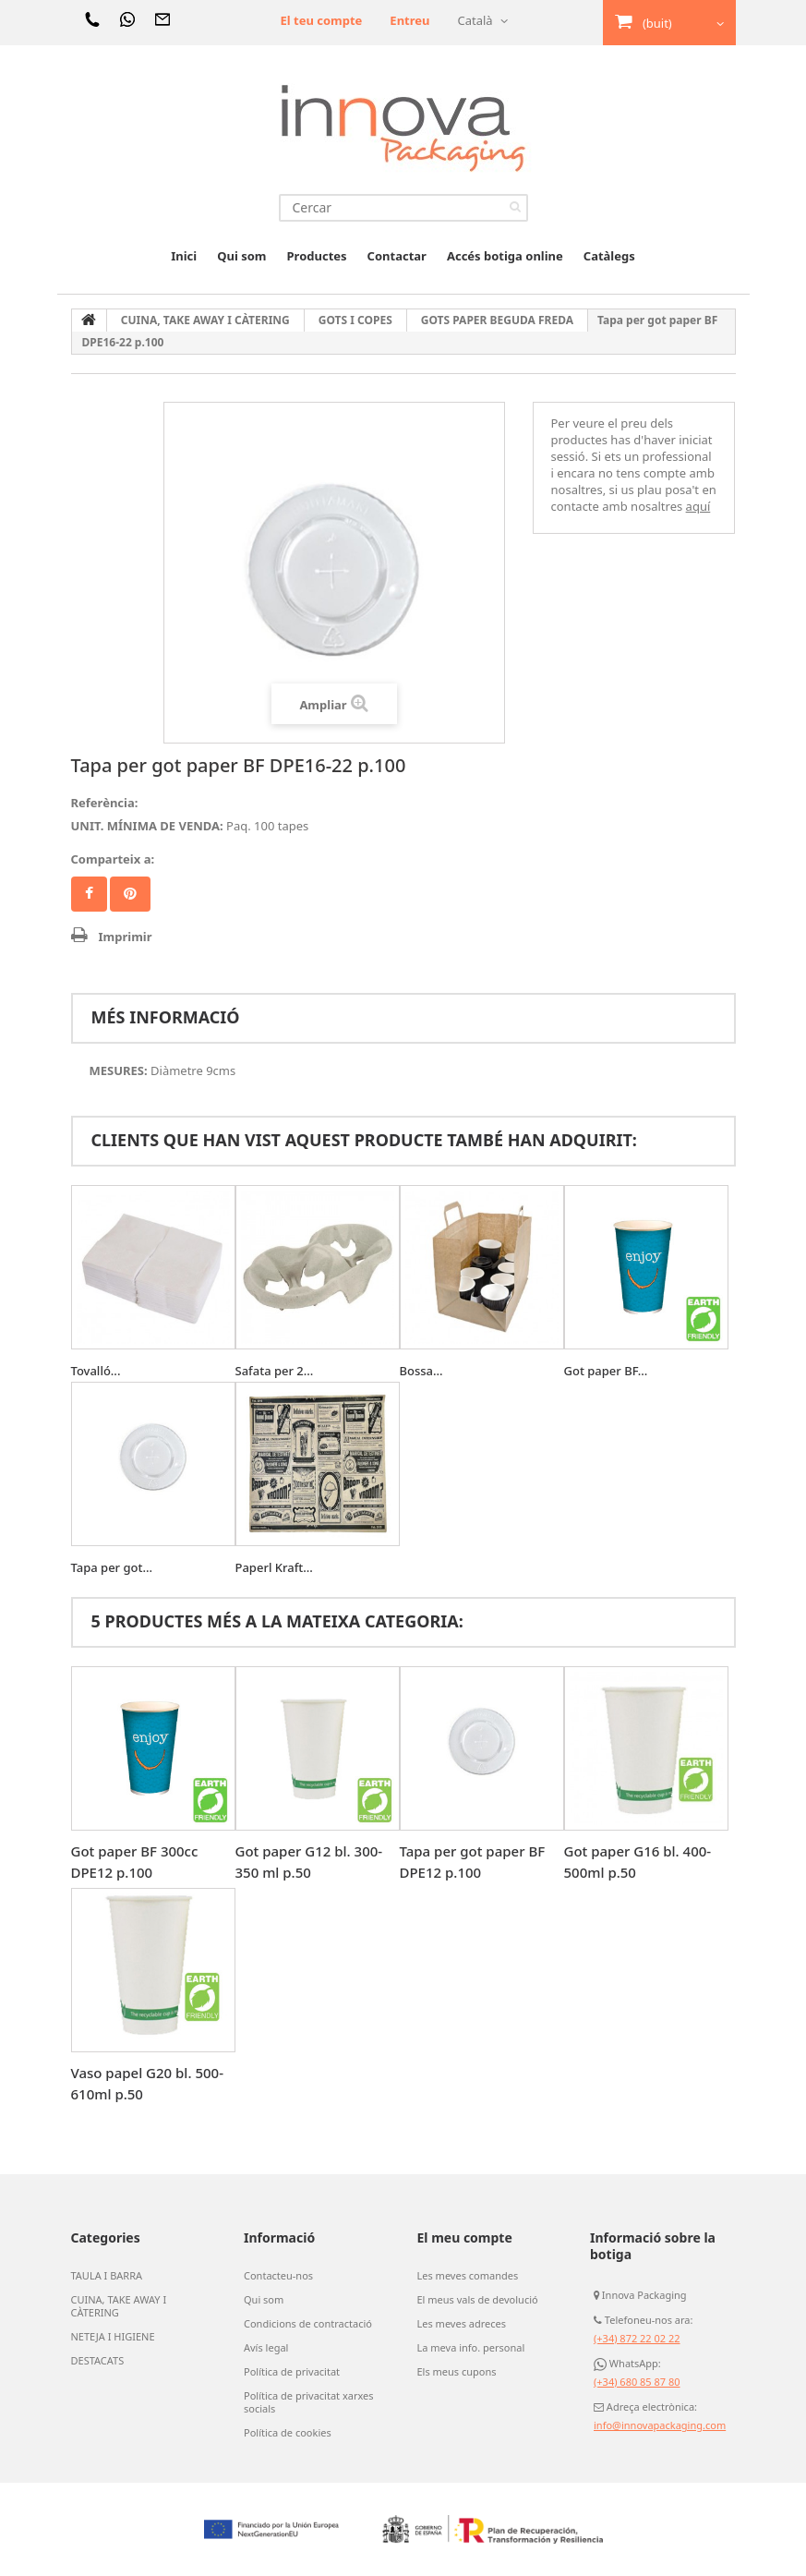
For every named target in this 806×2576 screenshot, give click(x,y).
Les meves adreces (462, 2323)
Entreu (409, 20)
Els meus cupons (457, 2371)
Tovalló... (96, 1370)
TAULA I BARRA (107, 2275)
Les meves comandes (468, 2275)
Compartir (89, 894)
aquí (698, 506)
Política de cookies (287, 2432)
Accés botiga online (505, 256)
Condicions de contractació (308, 2323)
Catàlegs (609, 256)
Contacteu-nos (278, 2275)
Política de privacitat (292, 2371)
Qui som (241, 256)
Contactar (397, 256)
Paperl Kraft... (274, 1567)
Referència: (104, 802)
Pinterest (130, 894)
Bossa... (421, 1370)
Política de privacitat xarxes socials (309, 2402)
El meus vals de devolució (477, 2299)
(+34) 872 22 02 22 (637, 2338)
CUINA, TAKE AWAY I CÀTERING (119, 2306)
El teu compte (321, 20)
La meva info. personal (471, 2347)
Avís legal (266, 2347)
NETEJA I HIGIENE (113, 2336)
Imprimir (125, 936)
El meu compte (464, 2237)
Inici (184, 256)
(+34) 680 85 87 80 (637, 2382)
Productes (317, 256)
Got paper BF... (606, 1370)
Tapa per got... (112, 1567)
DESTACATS (98, 2360)
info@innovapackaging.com (660, 2425)
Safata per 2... (274, 1370)
